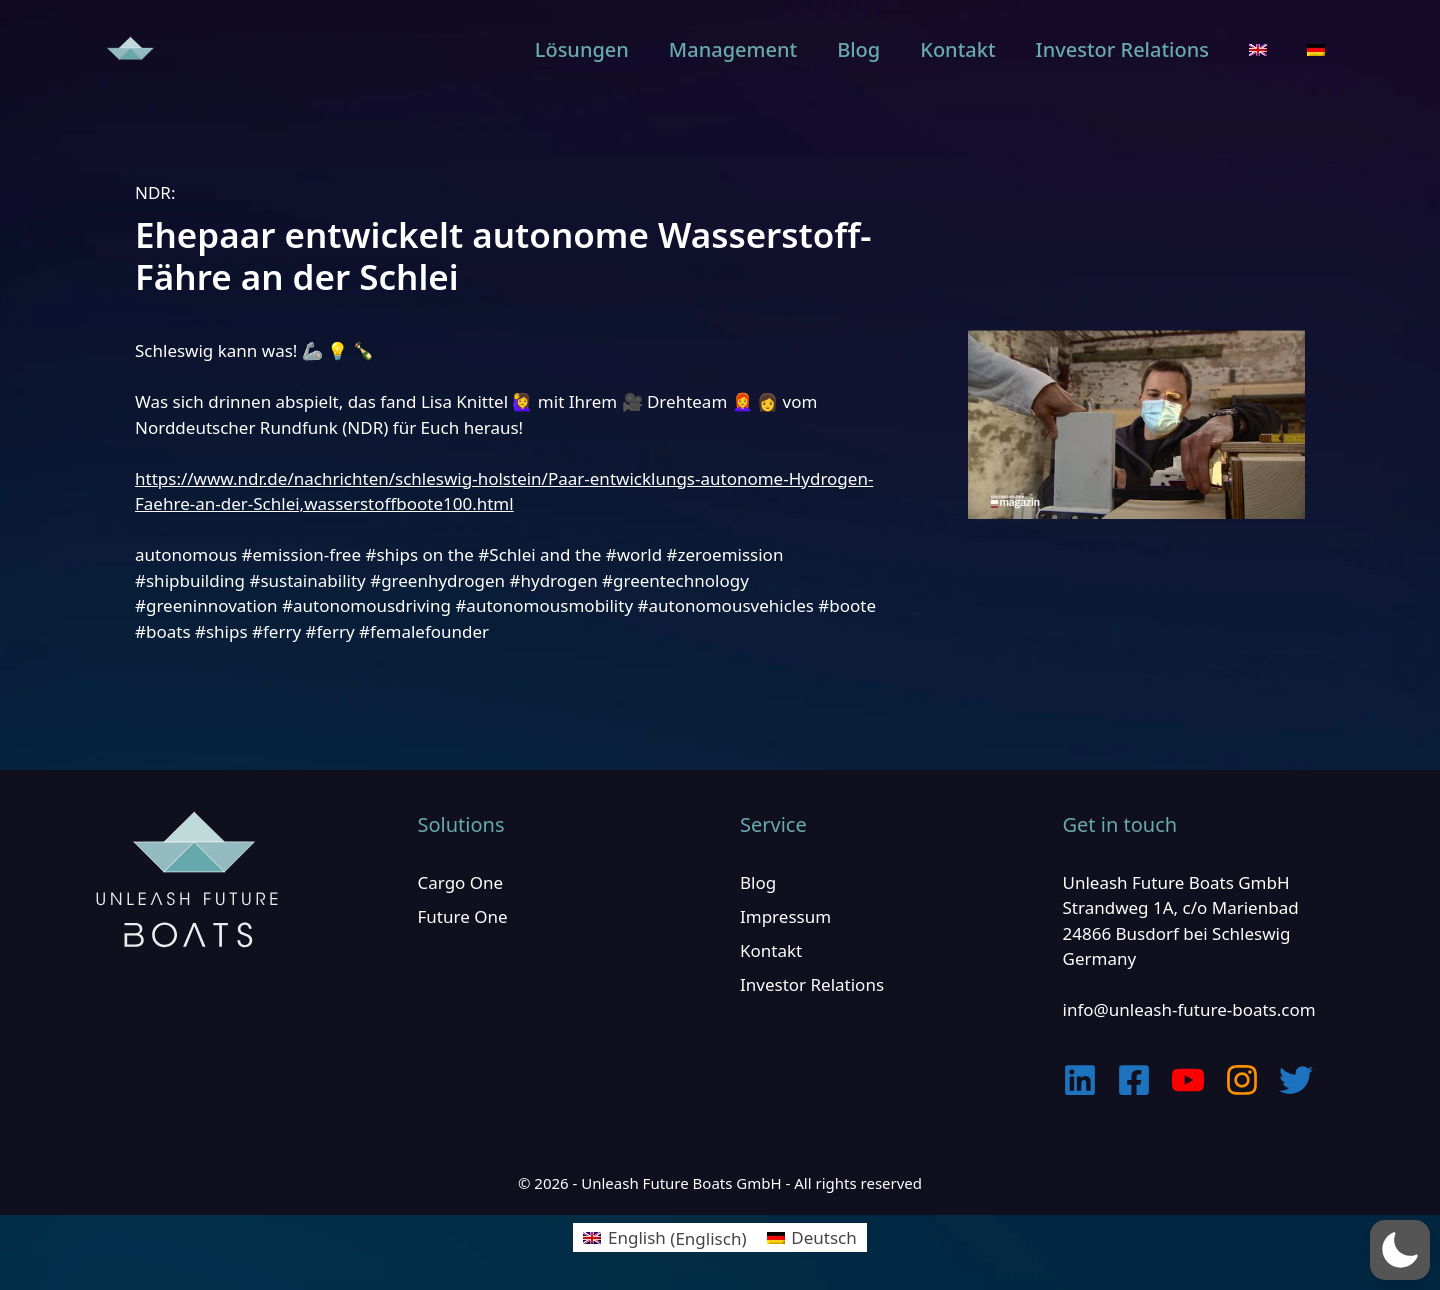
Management (733, 49)
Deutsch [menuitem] (823, 1237)
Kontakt (957, 49)
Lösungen (582, 49)
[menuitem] (1258, 50)
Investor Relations (1122, 49)
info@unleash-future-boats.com (1189, 1009)
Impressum (785, 916)
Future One (463, 916)
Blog (858, 49)
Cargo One (461, 882)
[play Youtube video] (1136, 424)
